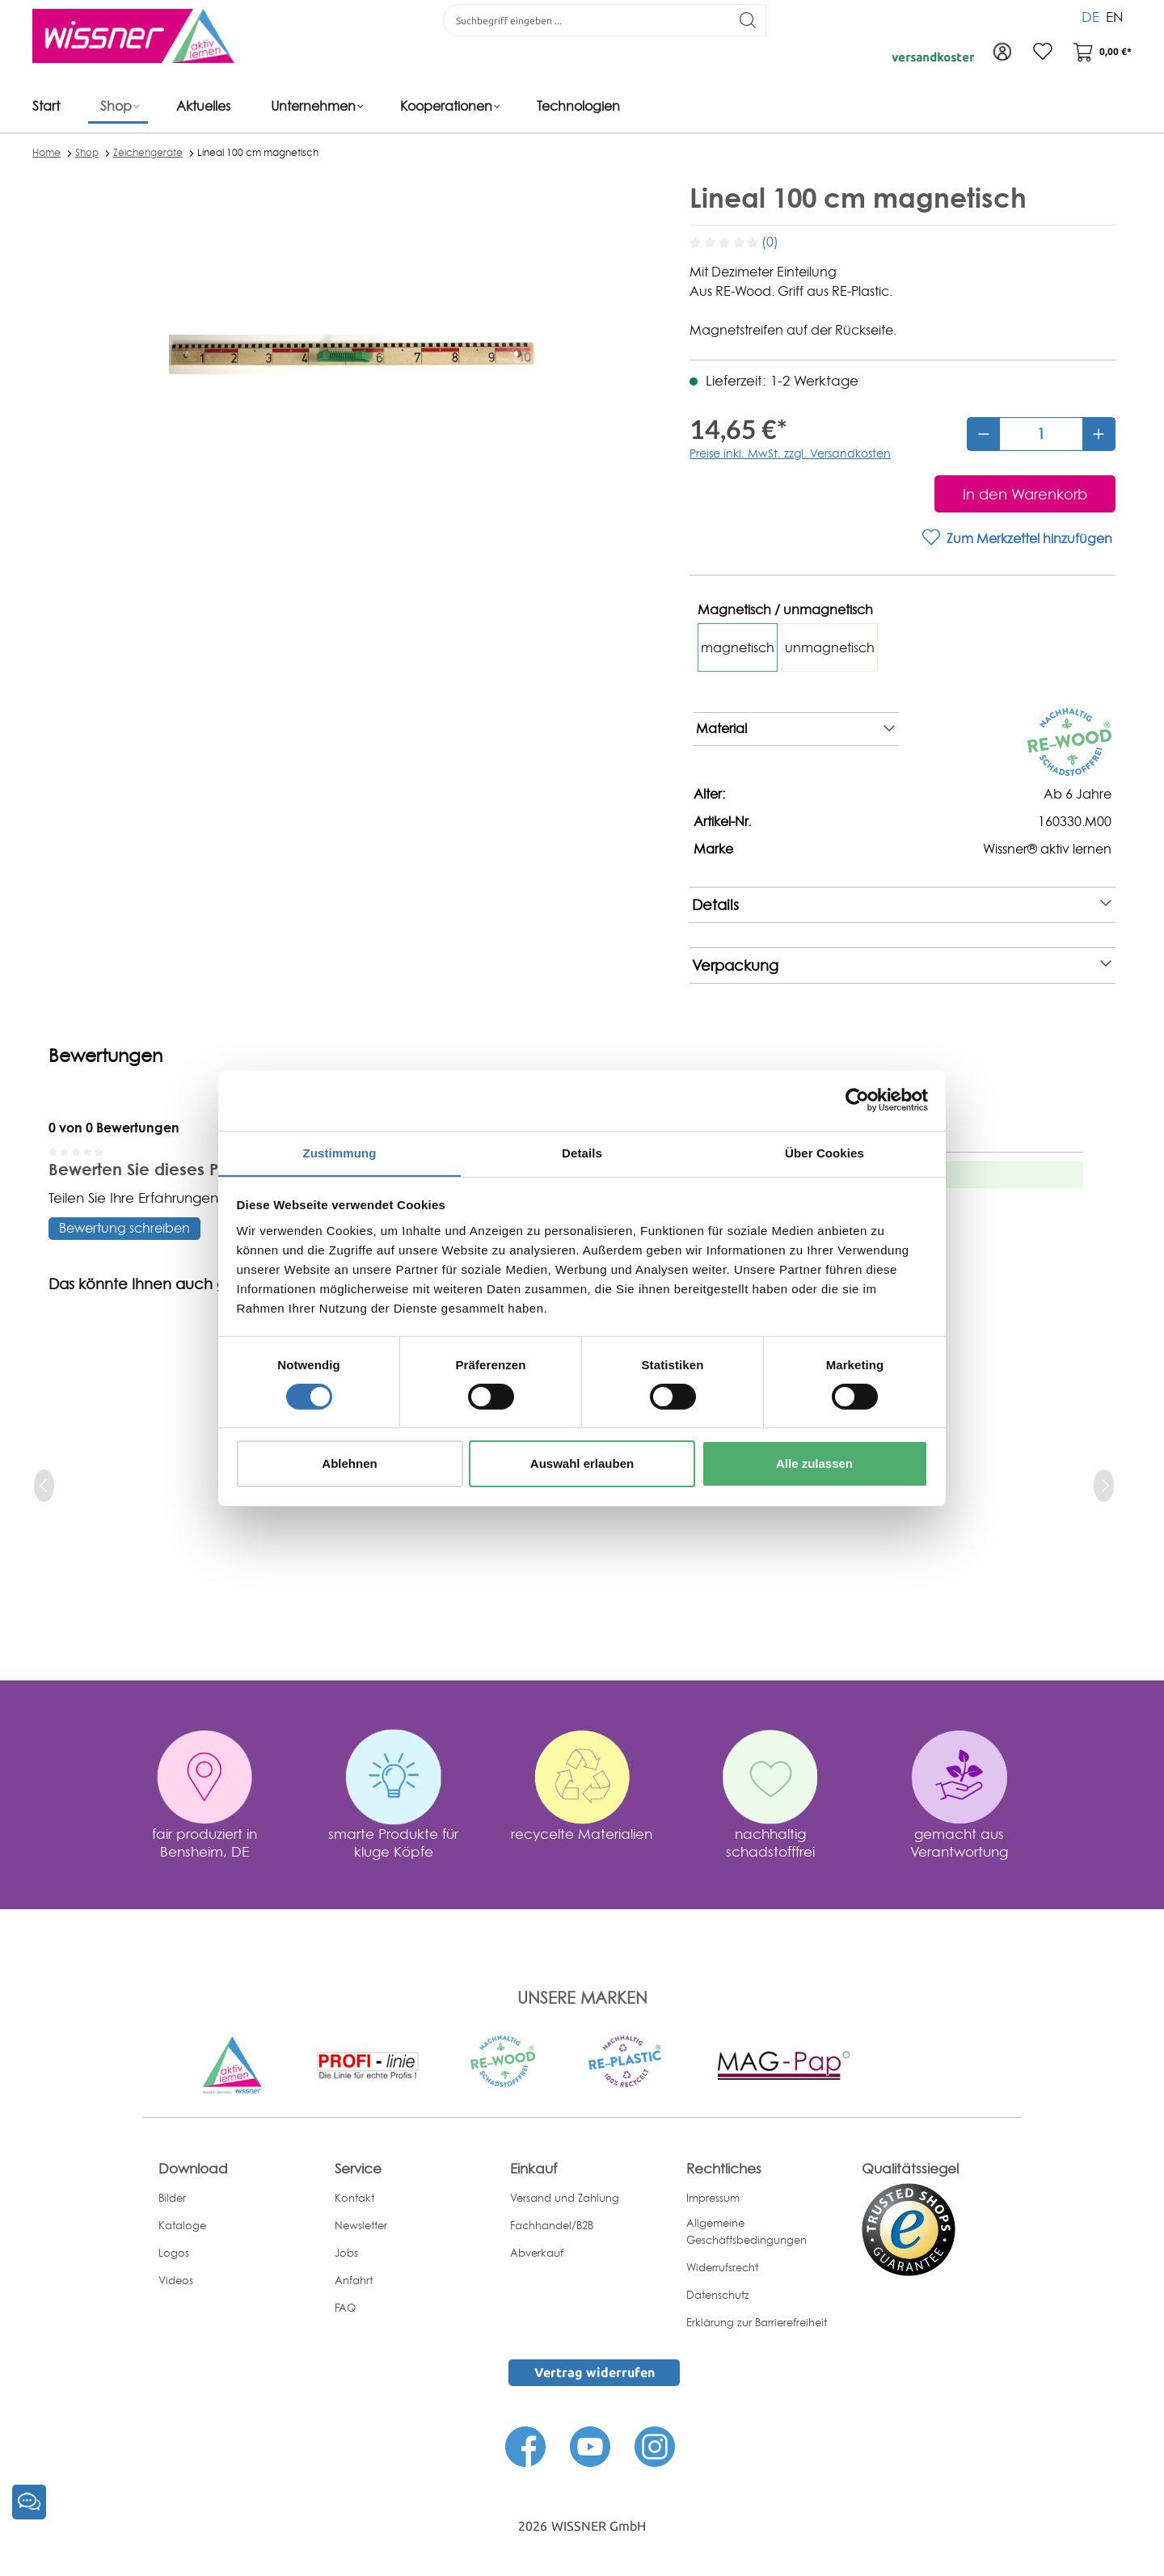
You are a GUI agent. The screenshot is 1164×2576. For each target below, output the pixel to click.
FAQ (345, 2307)
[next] (1104, 1485)
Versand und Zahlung (564, 2197)
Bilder (172, 2197)
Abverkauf (536, 2252)
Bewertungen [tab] (105, 1055)
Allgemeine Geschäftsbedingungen (746, 2231)
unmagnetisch (830, 647)
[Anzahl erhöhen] (1098, 434)
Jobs (346, 2252)
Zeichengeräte (148, 152)
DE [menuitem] (1090, 15)
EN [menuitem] (1115, 15)
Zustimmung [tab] (340, 1152)
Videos (175, 2280)
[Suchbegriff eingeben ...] (587, 20)
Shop (87, 152)
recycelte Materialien (581, 1833)
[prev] (44, 1485)
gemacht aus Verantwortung (959, 1842)
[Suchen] (748, 20)
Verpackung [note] (901, 965)
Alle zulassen (814, 1464)
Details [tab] (582, 1152)
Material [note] (795, 729)
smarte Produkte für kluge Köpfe (393, 1842)
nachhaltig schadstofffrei (770, 1842)
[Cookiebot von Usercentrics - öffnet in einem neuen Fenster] (857, 1099)
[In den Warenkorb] (1025, 493)
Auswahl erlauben (582, 1464)
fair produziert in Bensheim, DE (204, 1842)
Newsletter (361, 2225)
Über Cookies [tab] (824, 1152)
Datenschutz (717, 2294)
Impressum (713, 2197)
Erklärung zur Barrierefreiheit (756, 2322)
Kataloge (182, 2225)
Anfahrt (354, 2280)
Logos (173, 2252)
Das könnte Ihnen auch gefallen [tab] (162, 1283)
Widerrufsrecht (722, 2267)
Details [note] (901, 904)
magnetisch (737, 647)
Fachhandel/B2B (551, 2225)
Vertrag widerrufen (594, 2372)
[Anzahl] (1041, 434)
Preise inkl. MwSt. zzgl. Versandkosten (790, 453)
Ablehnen (349, 1464)
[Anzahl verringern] (984, 434)
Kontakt (354, 2197)
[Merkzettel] (1043, 52)
